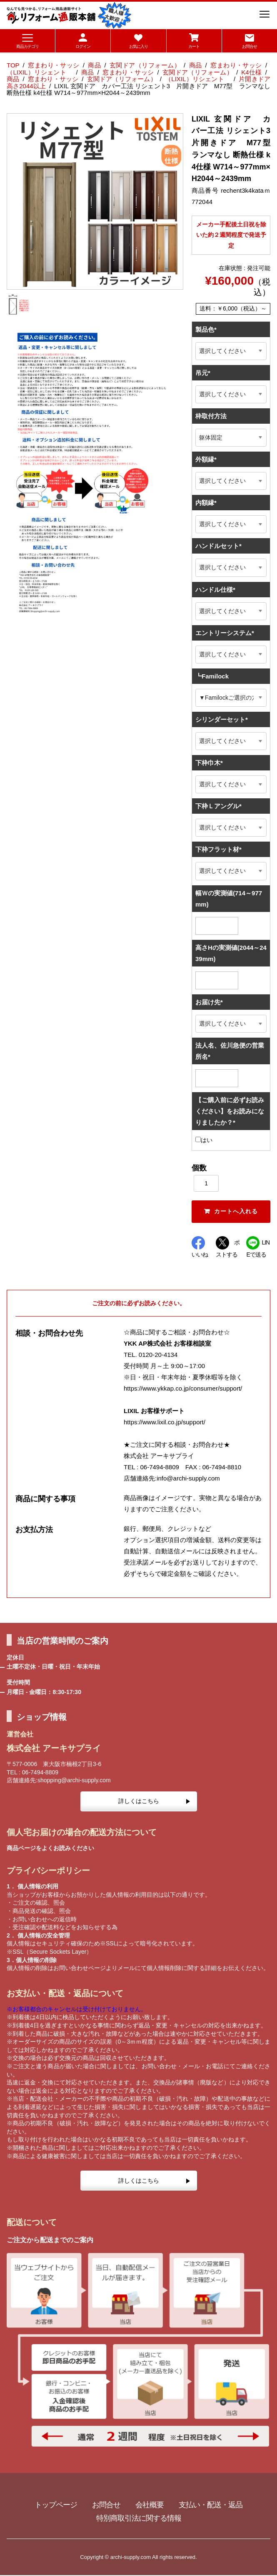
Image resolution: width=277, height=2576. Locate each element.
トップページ (56, 2505)
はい (203, 1140)
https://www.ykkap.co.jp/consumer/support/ (183, 1388)
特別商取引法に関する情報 (138, 2519)
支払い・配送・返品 (210, 2505)
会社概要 (149, 2505)
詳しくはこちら (138, 1801)
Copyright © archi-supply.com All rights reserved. (138, 2557)
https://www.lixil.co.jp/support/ (164, 1422)
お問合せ (106, 2505)
